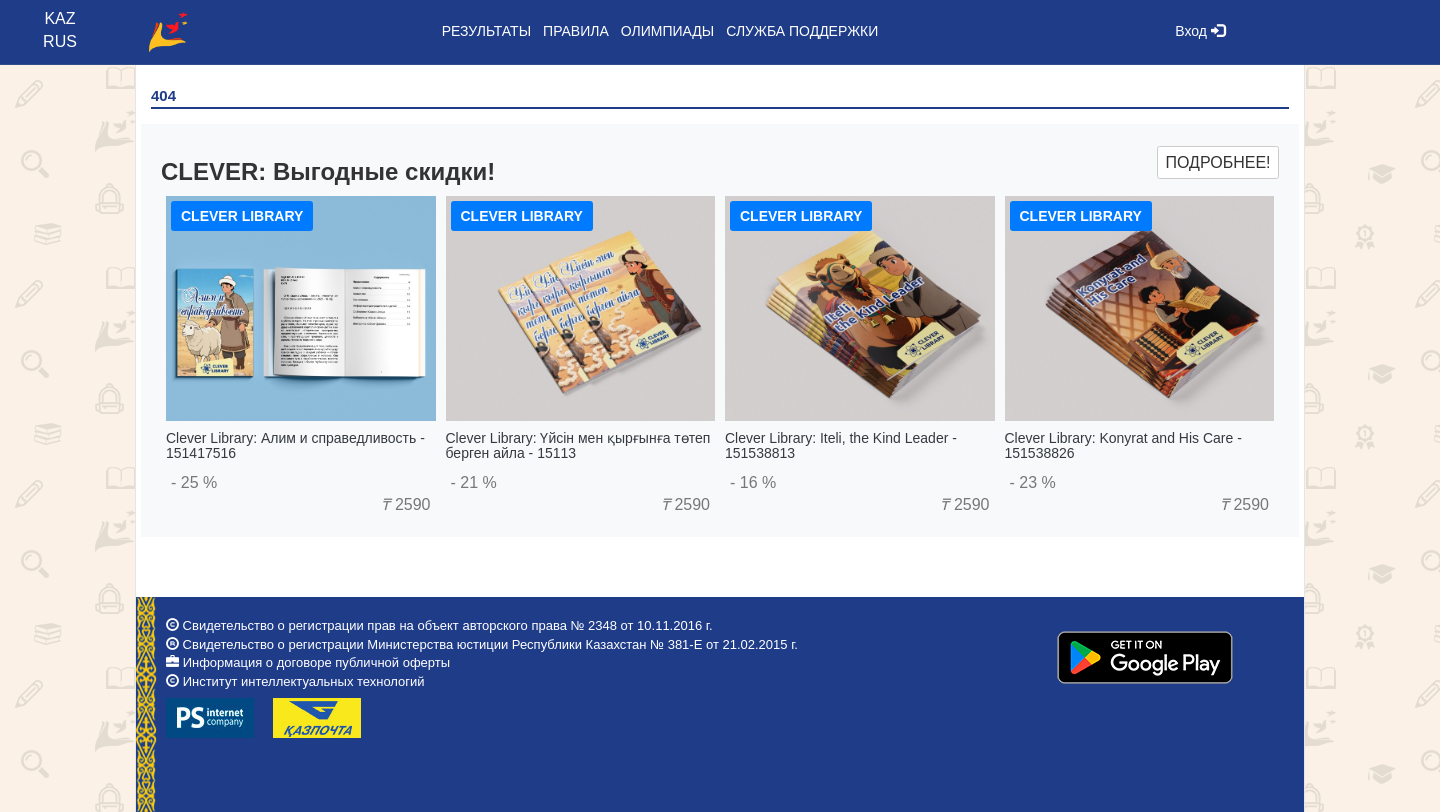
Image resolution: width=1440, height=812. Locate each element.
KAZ (59, 18)
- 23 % (1033, 482)
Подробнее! (1217, 162)
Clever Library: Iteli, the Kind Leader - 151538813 (841, 445)
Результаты (486, 31)
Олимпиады (667, 31)
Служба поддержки (802, 31)
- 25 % (194, 482)
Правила (576, 31)
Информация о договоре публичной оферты (316, 662)
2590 (405, 504)
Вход (1200, 31)
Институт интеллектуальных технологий (304, 681)
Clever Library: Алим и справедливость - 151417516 (295, 445)
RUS (60, 41)
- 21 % (474, 482)
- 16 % (753, 482)
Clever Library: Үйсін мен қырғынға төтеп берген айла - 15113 (578, 445)
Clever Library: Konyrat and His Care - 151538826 (1123, 445)
